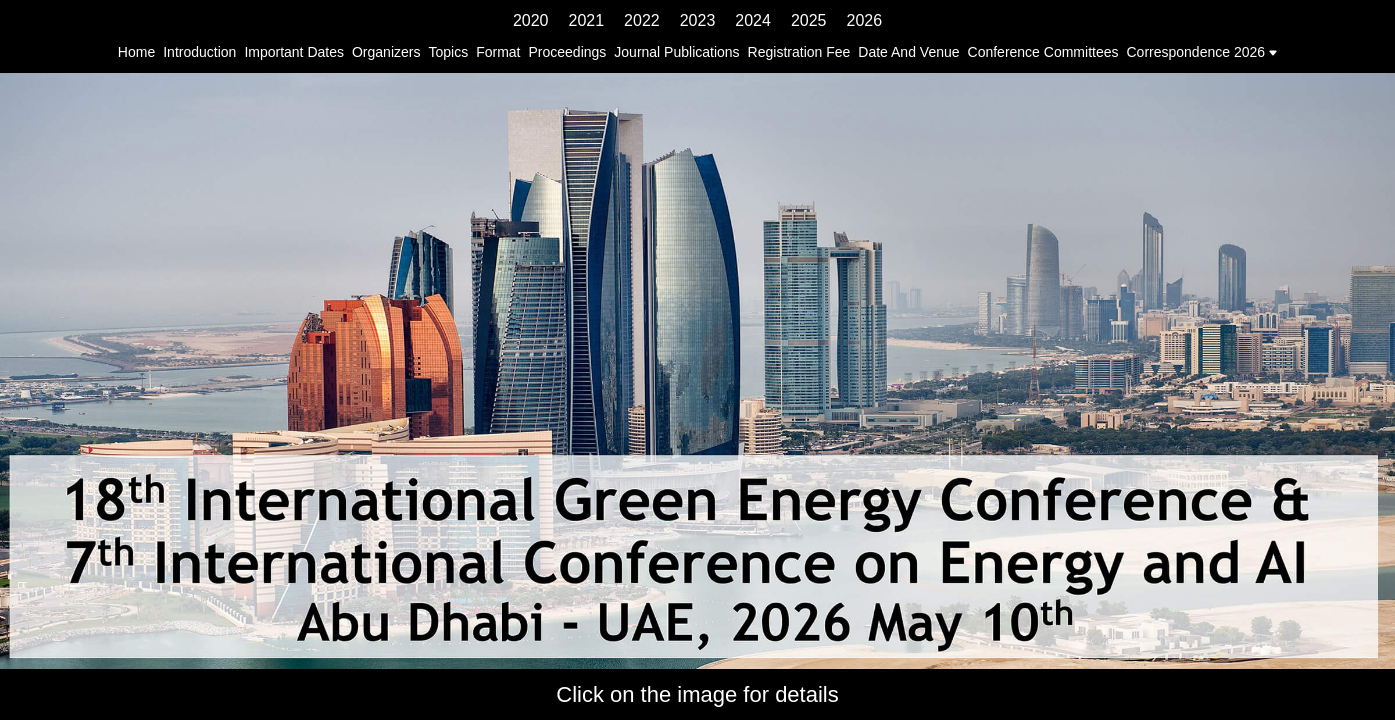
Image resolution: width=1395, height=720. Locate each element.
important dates (294, 52)
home (136, 52)
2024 (753, 20)
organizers (386, 52)
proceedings (567, 52)
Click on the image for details (697, 694)
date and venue (908, 52)
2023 (698, 20)
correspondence (1178, 52)
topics (448, 52)
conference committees (1043, 52)
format (498, 52)
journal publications (676, 52)
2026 (864, 20)
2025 (809, 20)
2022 (642, 20)
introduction (199, 52)
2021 (587, 20)
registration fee (799, 52)
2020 (531, 20)
